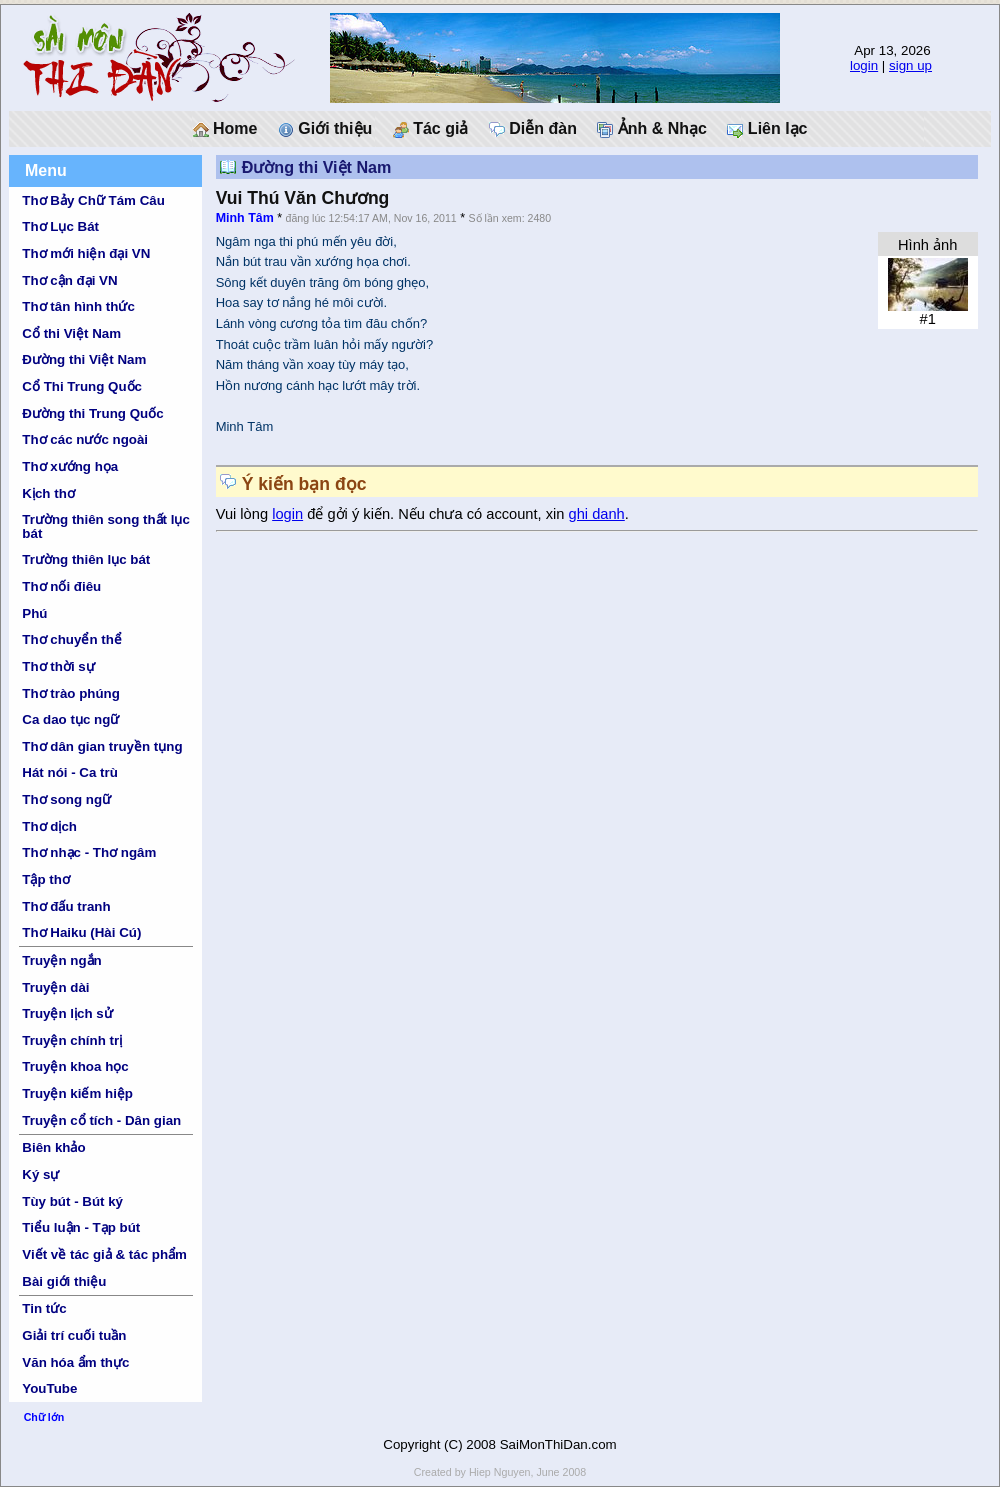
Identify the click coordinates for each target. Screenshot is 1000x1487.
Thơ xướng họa (70, 466)
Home (225, 129)
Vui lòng (244, 514)
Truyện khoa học (75, 1066)
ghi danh (597, 514)
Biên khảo (53, 1147)
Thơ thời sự (58, 666)
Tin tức (44, 1308)
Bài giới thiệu (64, 1281)
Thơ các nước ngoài (85, 439)
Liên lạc (767, 129)
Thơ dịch (49, 826)
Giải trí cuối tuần (74, 1335)
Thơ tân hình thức (78, 306)
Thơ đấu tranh (66, 906)
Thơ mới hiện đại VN (86, 253)
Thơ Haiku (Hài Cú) (81, 932)
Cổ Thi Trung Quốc (82, 386)
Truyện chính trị (72, 1040)
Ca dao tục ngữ (70, 719)
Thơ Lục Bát (60, 226)
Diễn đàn (533, 129)
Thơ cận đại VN (69, 280)
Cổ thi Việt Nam (71, 333)
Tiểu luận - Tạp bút (81, 1227)
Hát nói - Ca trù (70, 772)
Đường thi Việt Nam (84, 359)
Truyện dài (55, 987)
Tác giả (431, 129)
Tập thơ (46, 879)
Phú (34, 613)
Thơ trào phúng (71, 693)
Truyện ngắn (61, 960)
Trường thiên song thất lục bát (106, 526)
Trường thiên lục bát (86, 559)
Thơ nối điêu (61, 586)
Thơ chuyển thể (72, 639)
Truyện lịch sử (67, 1013)
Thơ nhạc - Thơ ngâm (89, 852)
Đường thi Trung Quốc (92, 413)
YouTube (49, 1388)
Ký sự (40, 1174)
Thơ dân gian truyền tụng (102, 746)
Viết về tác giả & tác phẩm (104, 1254)
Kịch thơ (48, 493)
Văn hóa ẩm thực (75, 1362)
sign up (910, 65)
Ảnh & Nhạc (652, 129)
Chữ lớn (44, 1417)
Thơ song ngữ (66, 799)
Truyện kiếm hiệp (77, 1093)
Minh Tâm (245, 218)
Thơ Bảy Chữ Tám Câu (93, 200)
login (864, 65)
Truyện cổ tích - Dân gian (101, 1120)
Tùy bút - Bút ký (72, 1201)
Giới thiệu (325, 129)
